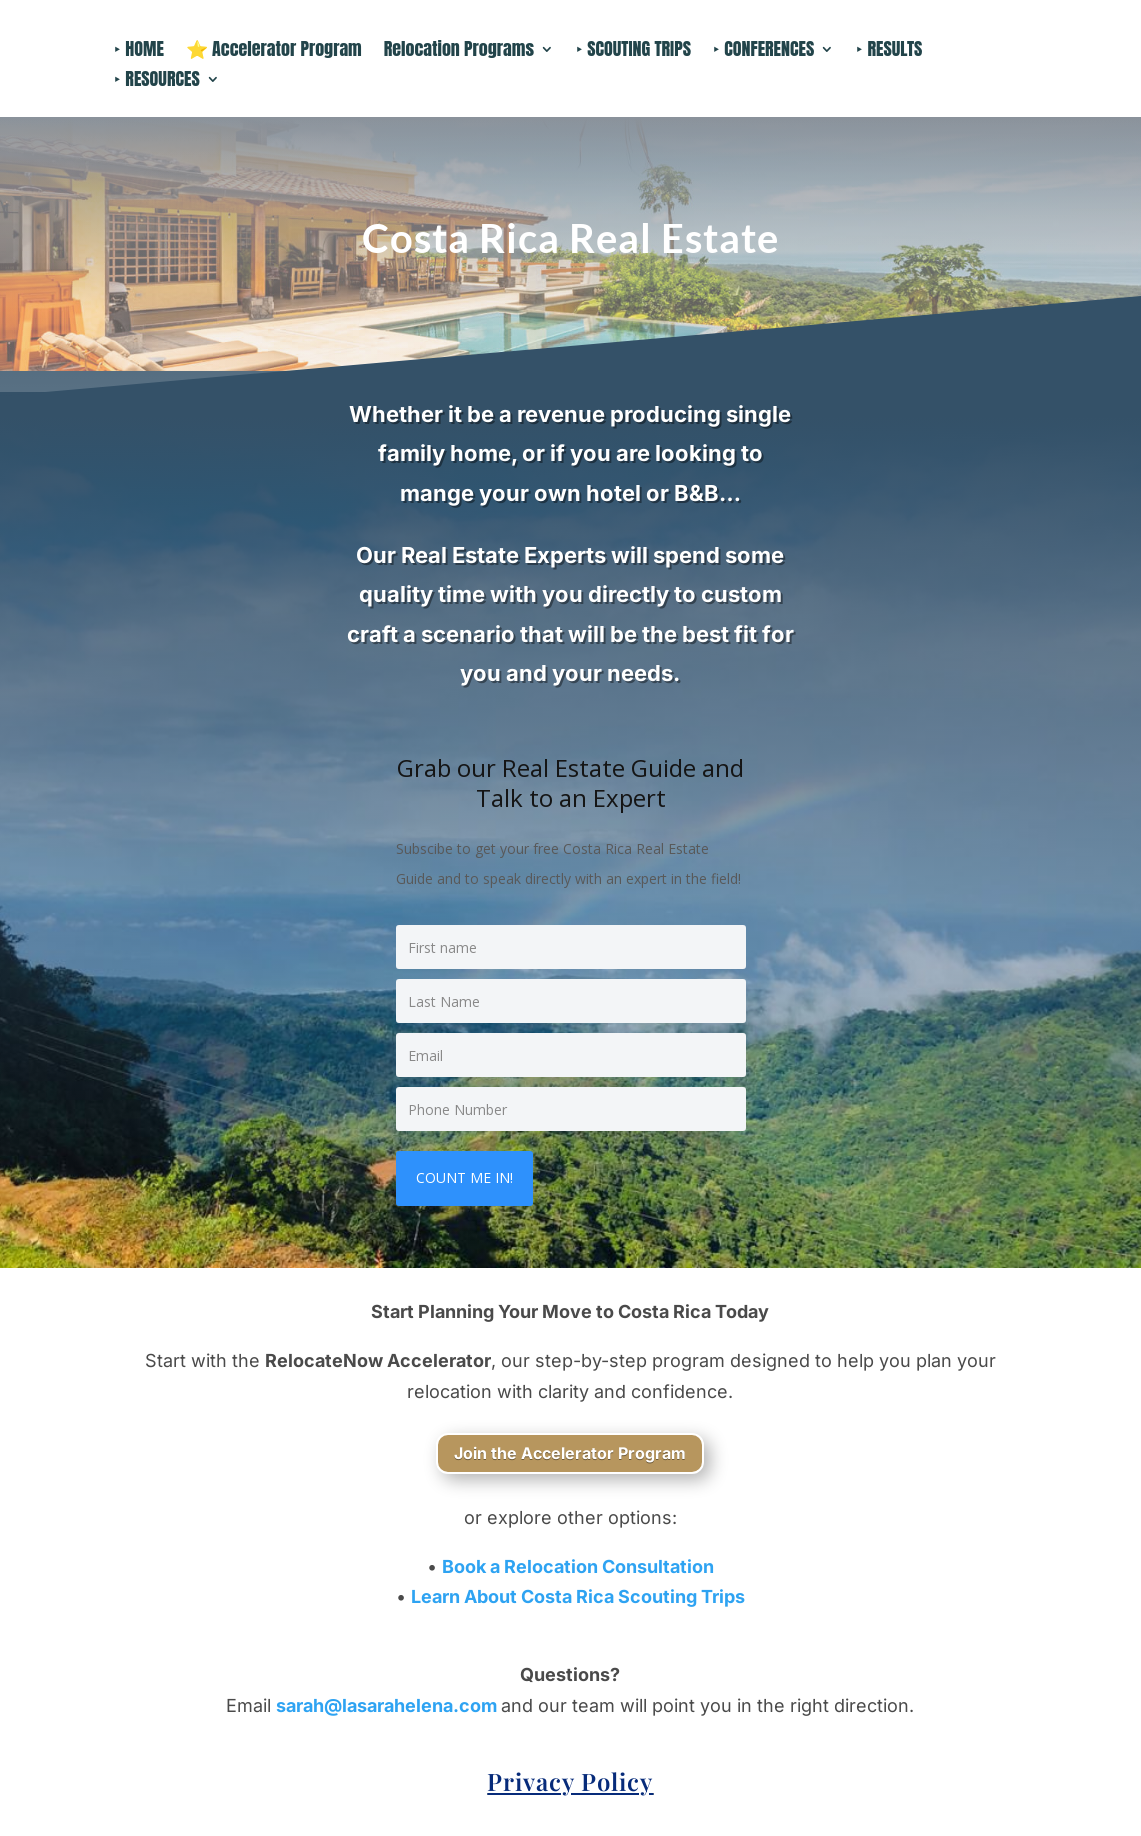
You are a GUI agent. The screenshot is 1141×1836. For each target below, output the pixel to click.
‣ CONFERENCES (763, 52)
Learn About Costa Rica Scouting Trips (578, 1596)
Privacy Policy (570, 1781)
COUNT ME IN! (464, 1177)
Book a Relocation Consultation (578, 1566)
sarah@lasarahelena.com (388, 1705)
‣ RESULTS (889, 52)
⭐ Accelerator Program (274, 52)
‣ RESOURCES (157, 82)
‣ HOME (139, 52)
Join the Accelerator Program (570, 1453)
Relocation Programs (459, 52)
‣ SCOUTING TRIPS (633, 52)
